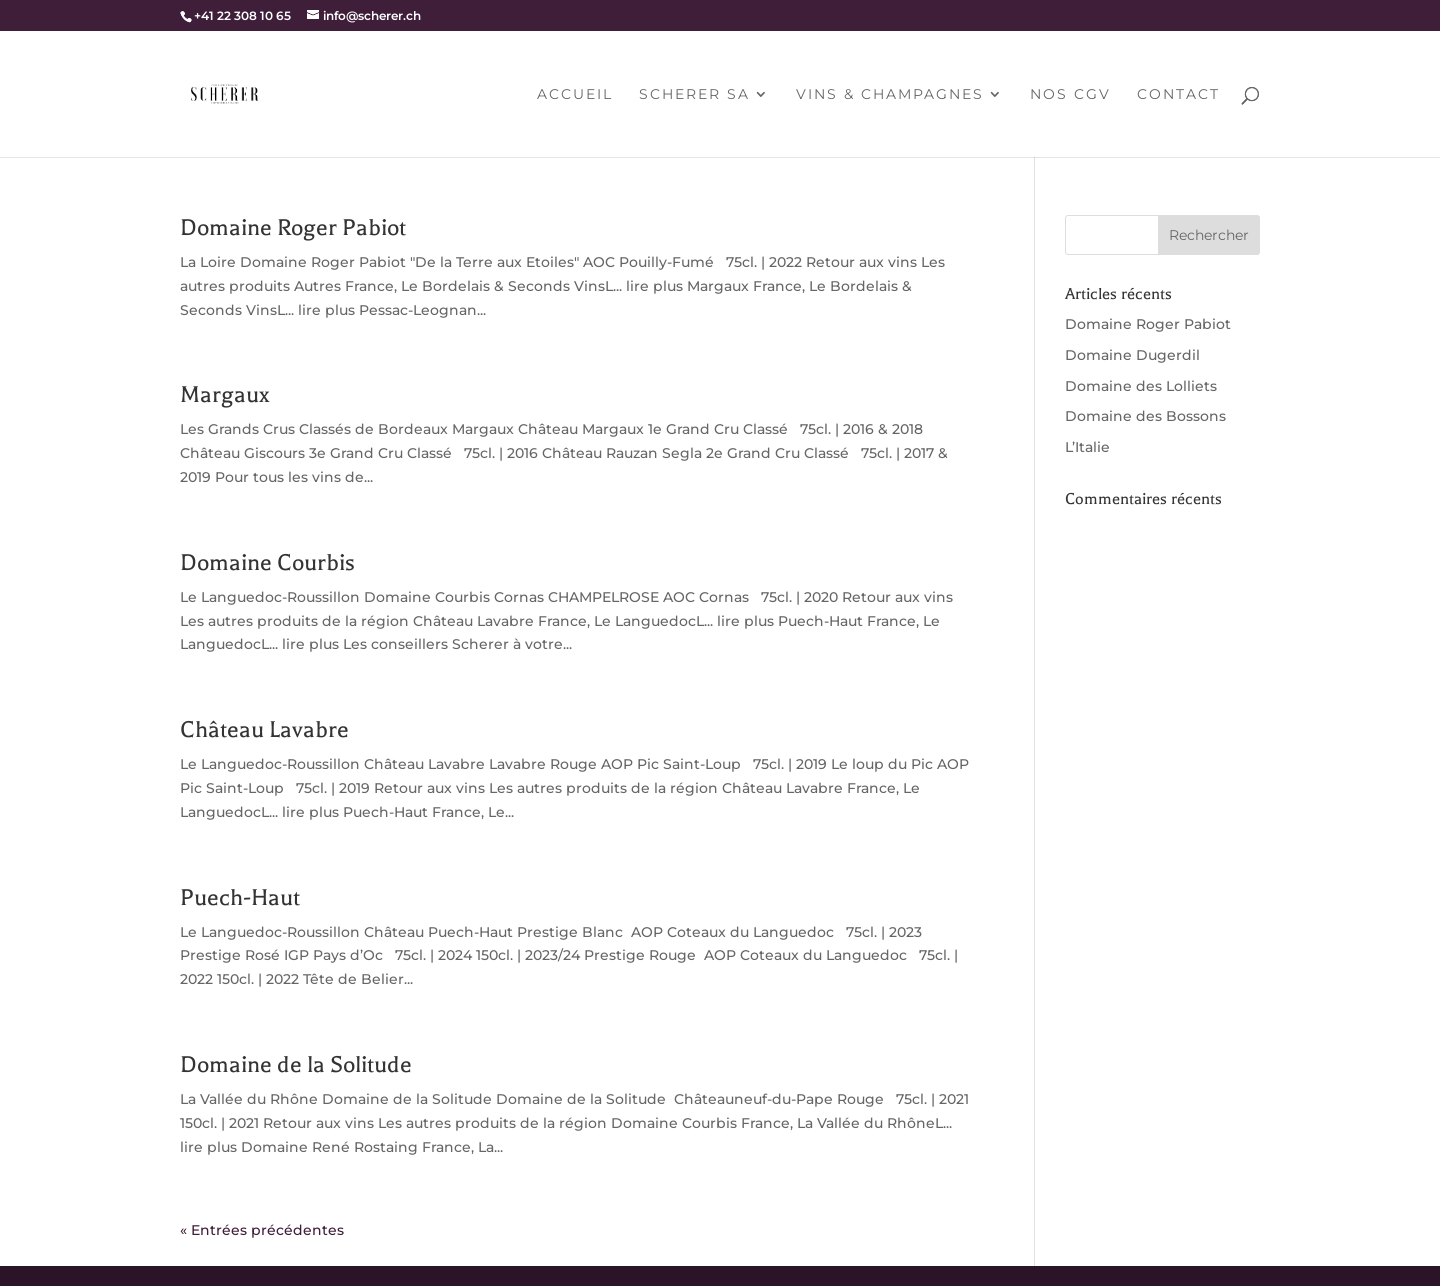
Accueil (575, 95)
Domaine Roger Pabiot (293, 227)
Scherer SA (694, 95)
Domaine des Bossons (1145, 416)
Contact (1178, 95)
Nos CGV (1070, 95)
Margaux (224, 394)
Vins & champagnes (890, 95)
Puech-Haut (240, 897)
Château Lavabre (264, 729)
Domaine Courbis (267, 562)
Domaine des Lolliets (1141, 386)
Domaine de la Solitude (296, 1064)
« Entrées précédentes (262, 1230)
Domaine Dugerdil (1132, 355)
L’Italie (1087, 447)
